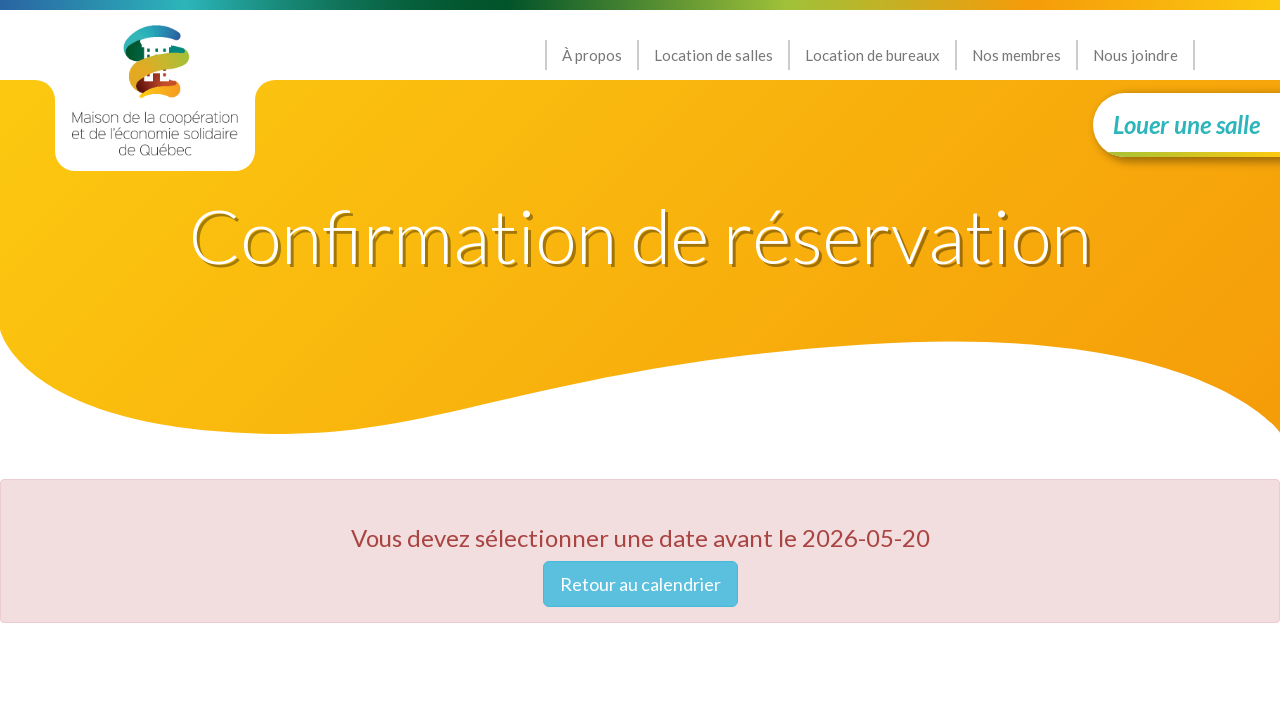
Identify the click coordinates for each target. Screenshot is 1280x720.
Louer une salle (1186, 124)
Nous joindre (1135, 55)
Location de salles (713, 55)
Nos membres (1016, 55)
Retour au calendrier (640, 584)
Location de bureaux (872, 55)
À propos (592, 55)
